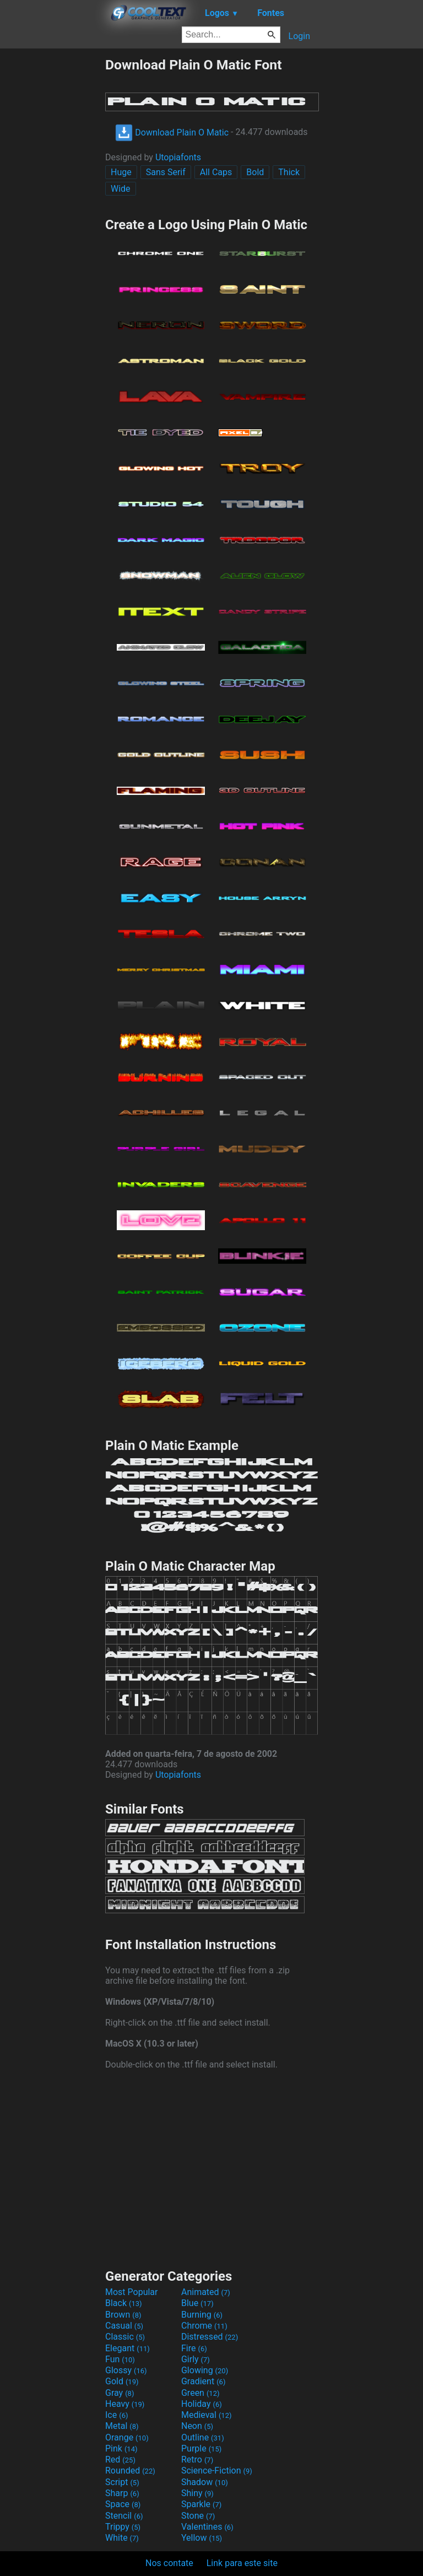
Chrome (204, 2325)
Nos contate (169, 2563)
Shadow (204, 2482)
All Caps (216, 172)
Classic (125, 2336)
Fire (194, 2348)
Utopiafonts (178, 157)
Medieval (206, 2415)
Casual (124, 2325)
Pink (121, 2448)
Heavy (124, 2404)
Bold (255, 172)
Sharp (122, 2493)
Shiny (197, 2493)
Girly (195, 2359)
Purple (201, 2448)
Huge (121, 172)
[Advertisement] (52, 222)
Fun (120, 2359)
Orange (127, 2437)
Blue (197, 2303)
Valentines (207, 2526)
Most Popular (131, 2292)
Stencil (124, 2515)
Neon (197, 2426)
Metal (122, 2426)
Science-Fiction (216, 2470)
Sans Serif (166, 172)
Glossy (126, 2370)
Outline (202, 2437)
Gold (122, 2381)
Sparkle (201, 2504)
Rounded (130, 2470)
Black (123, 2303)
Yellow (201, 2537)
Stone (198, 2515)
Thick (289, 172)
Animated (205, 2292)
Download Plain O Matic (172, 132)
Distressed (209, 2336)
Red (120, 2459)
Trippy (122, 2526)
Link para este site (242, 2563)
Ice (116, 2415)
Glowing (204, 2370)
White (122, 2537)
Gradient (203, 2381)
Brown (123, 2314)
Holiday (201, 2404)
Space (122, 2504)
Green (200, 2393)
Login (299, 36)
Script (122, 2482)
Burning (202, 2314)
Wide (121, 188)
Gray (119, 2393)
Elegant (127, 2348)
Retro (197, 2459)
